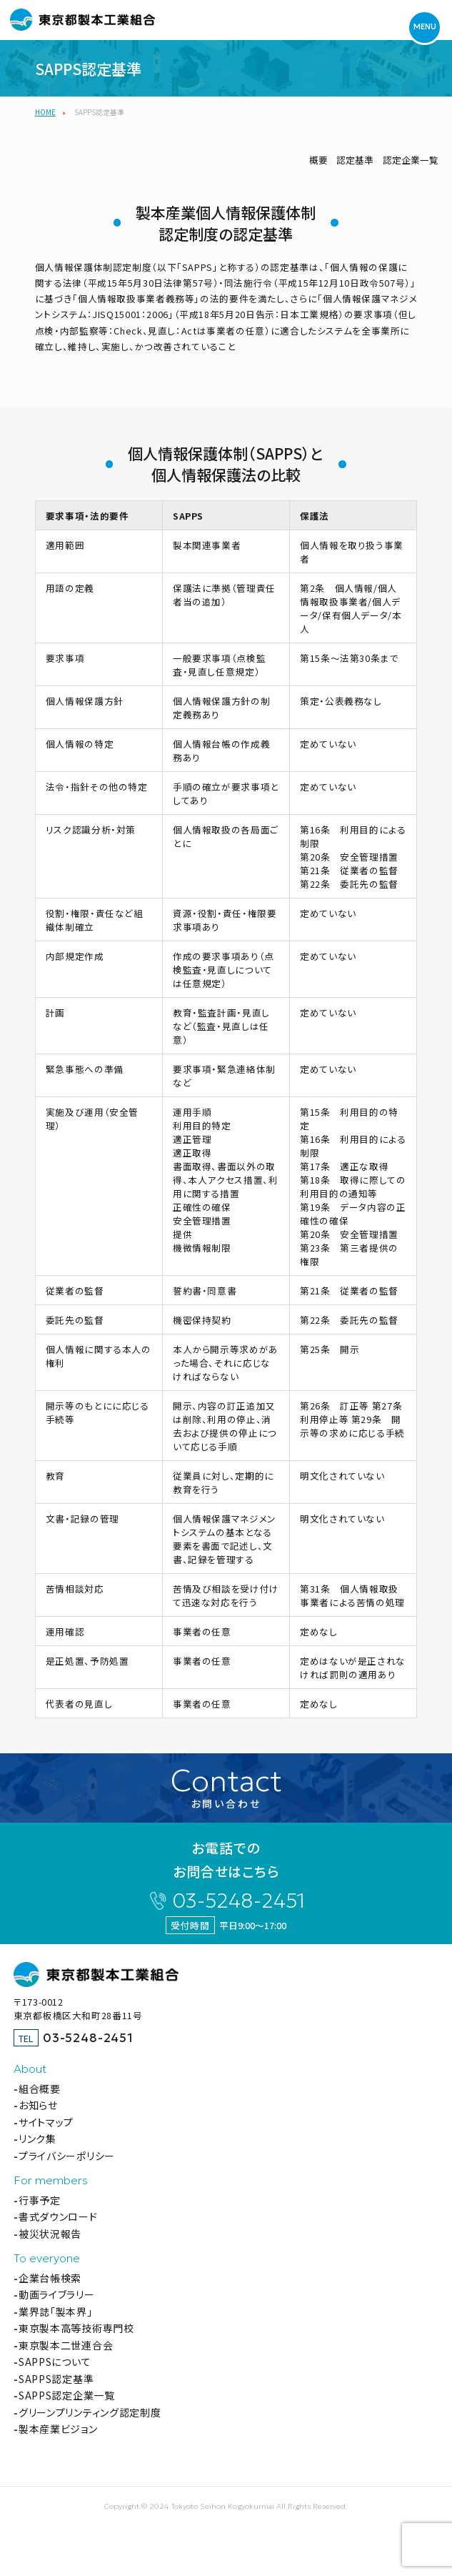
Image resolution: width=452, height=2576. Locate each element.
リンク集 (37, 2138)
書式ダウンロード (58, 2216)
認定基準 (354, 160)
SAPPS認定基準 (56, 2379)
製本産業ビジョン (58, 2429)
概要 (318, 160)
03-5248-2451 (238, 1900)
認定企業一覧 (410, 160)
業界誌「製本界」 (56, 2311)
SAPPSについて (55, 2361)
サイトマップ (46, 2122)
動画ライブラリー (57, 2294)
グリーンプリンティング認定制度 (90, 2412)
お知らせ (38, 2105)
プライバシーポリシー (67, 2156)
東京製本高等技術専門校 (76, 2328)
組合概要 (40, 2088)
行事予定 (40, 2200)
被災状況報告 (50, 2233)
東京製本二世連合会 (66, 2345)
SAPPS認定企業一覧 (67, 2395)
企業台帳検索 (50, 2278)
